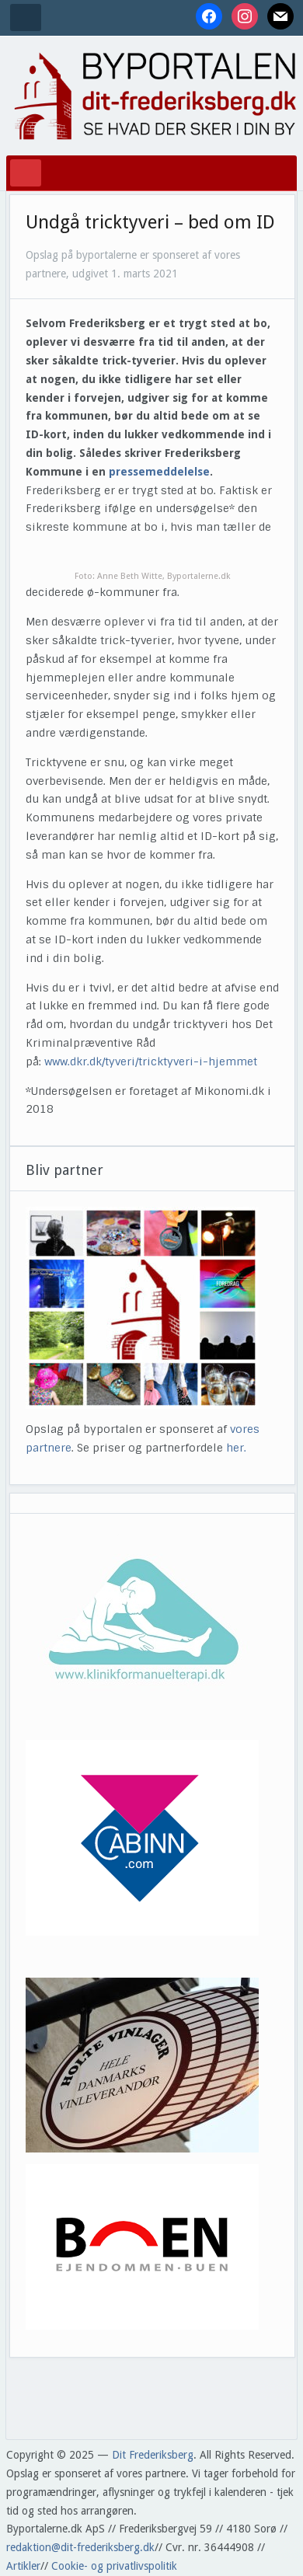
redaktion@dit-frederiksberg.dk (80, 2547)
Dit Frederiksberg (152, 2455)
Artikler (23, 2566)
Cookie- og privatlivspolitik (114, 2566)
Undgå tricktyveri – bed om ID (150, 222)
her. (236, 1448)
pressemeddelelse (159, 471)
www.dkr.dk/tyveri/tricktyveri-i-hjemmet (150, 1061)
